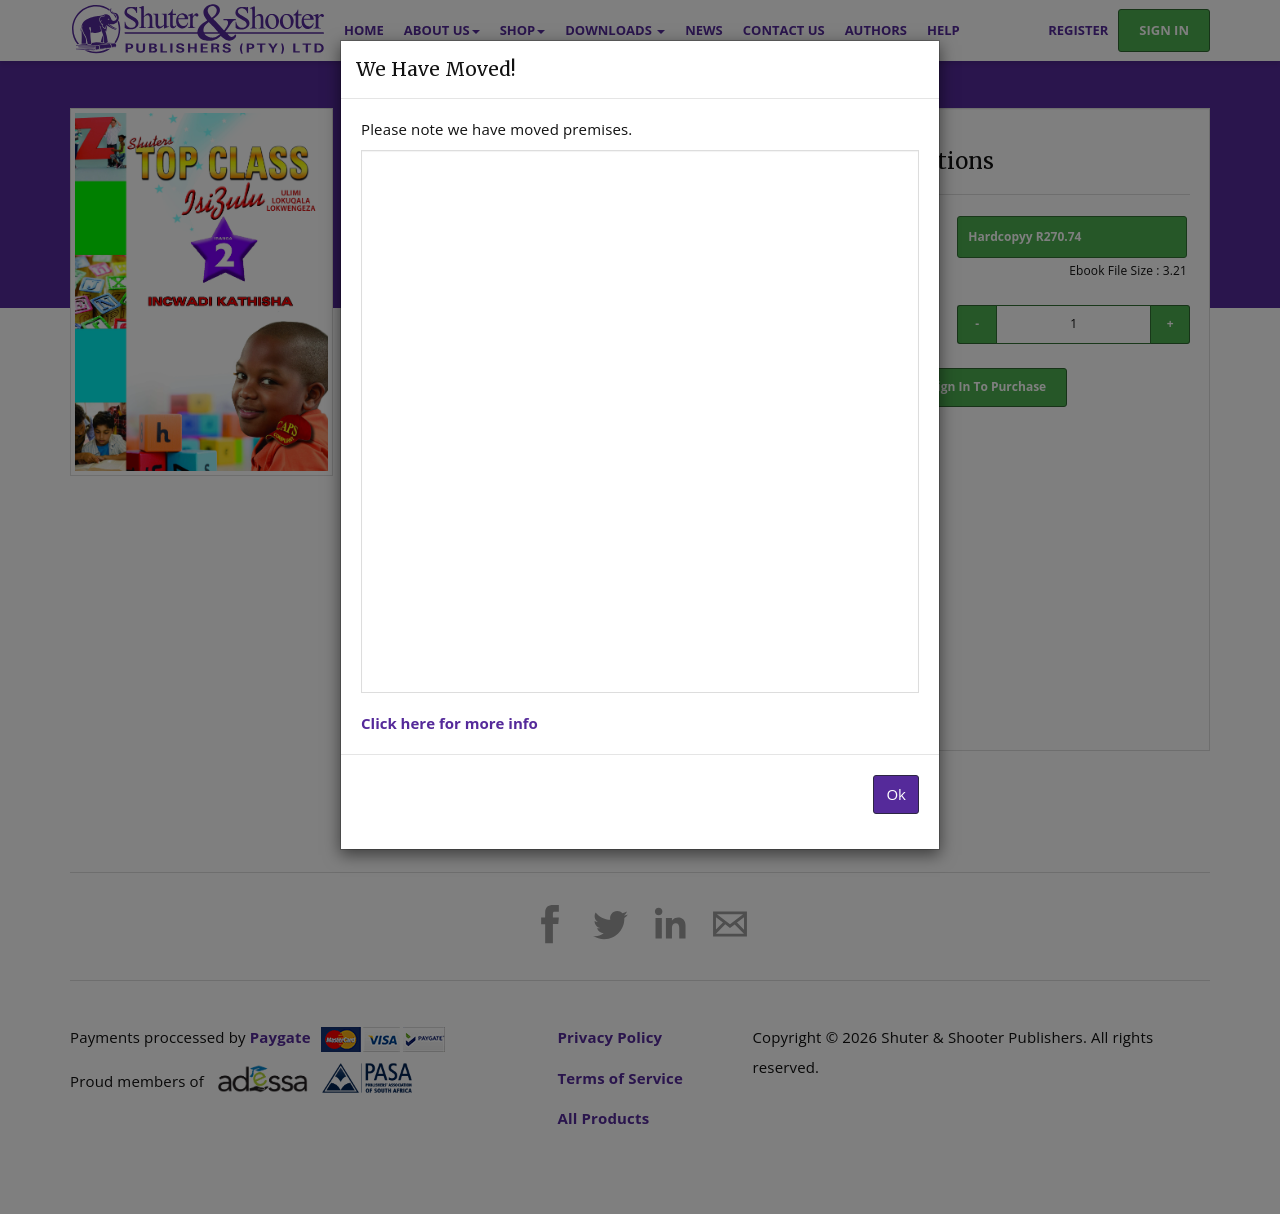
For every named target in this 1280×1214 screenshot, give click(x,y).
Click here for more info (449, 723)
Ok (896, 794)
